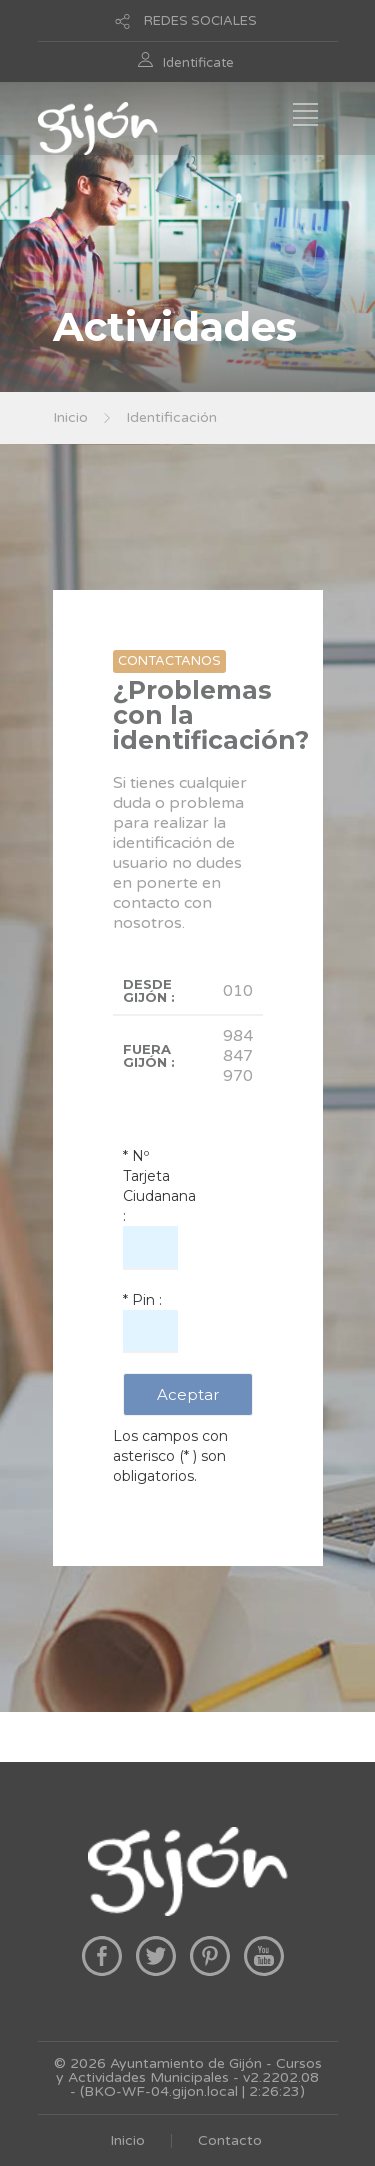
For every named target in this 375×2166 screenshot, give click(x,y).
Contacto (230, 2140)
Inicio (70, 417)
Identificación (171, 417)
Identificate (198, 63)
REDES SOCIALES (200, 21)
